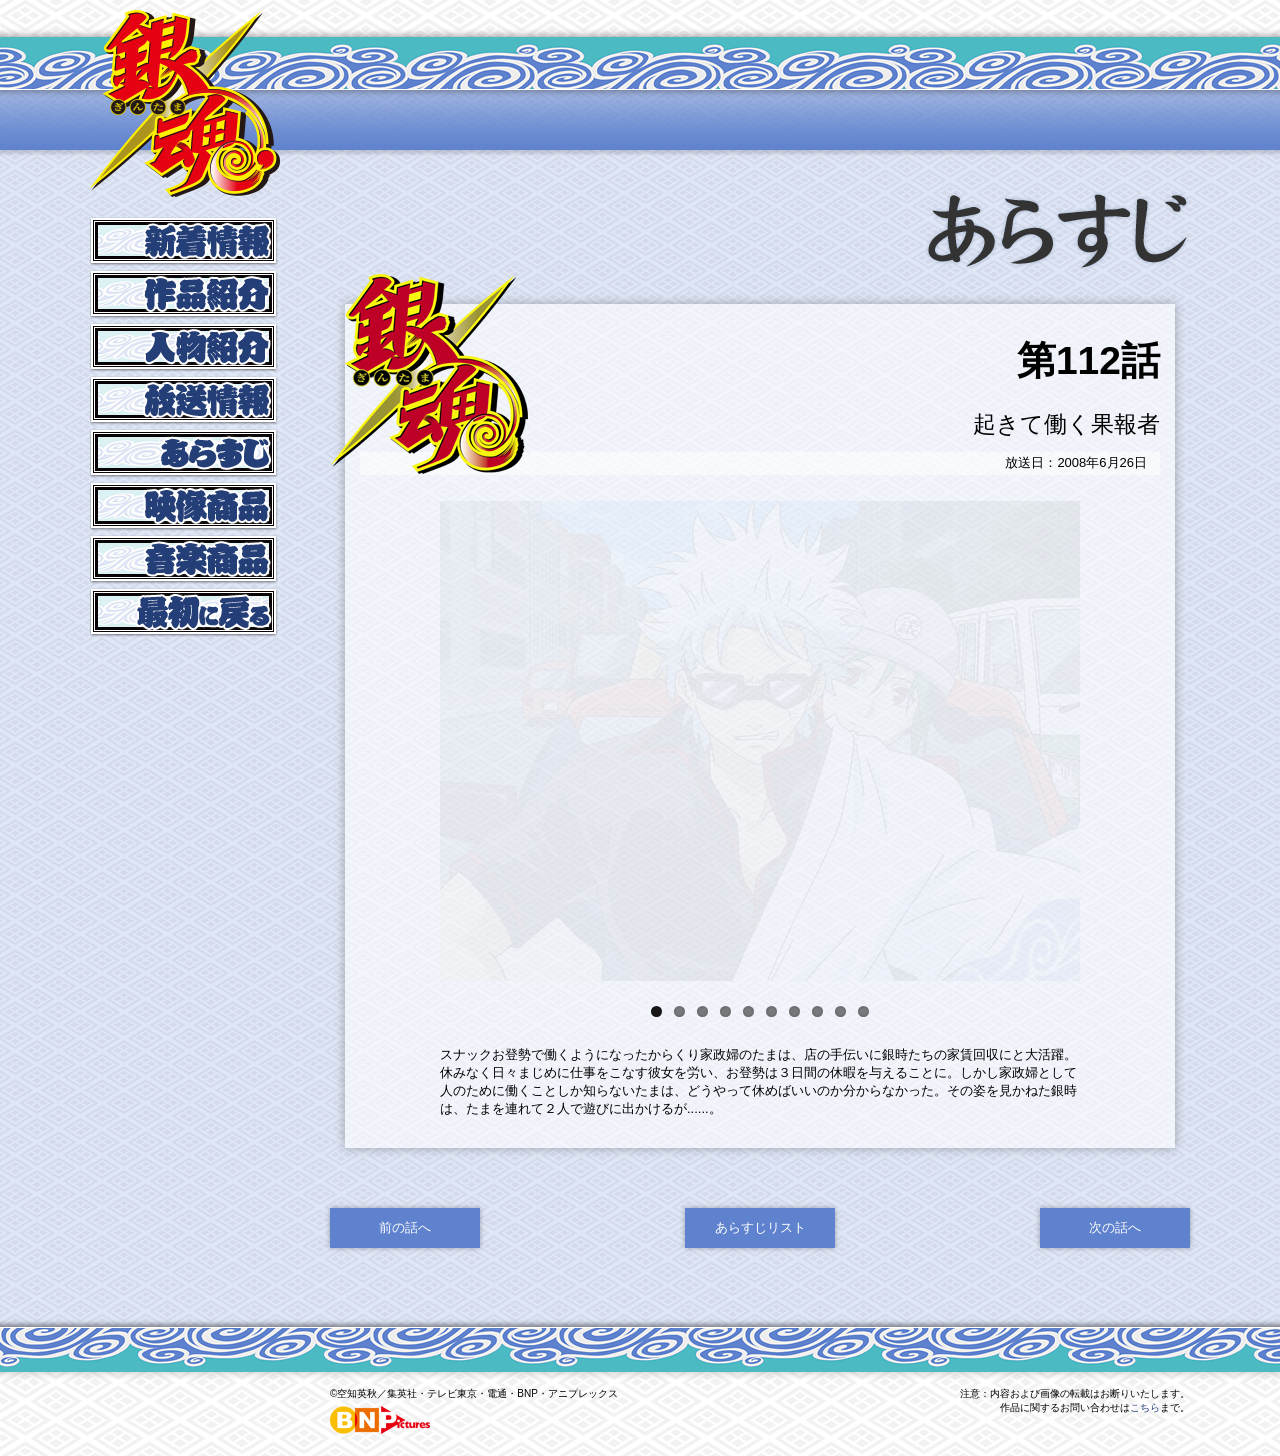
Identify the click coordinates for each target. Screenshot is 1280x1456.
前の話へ (405, 1261)
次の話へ (1115, 1261)
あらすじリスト (760, 1261)
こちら (1145, 1441)
